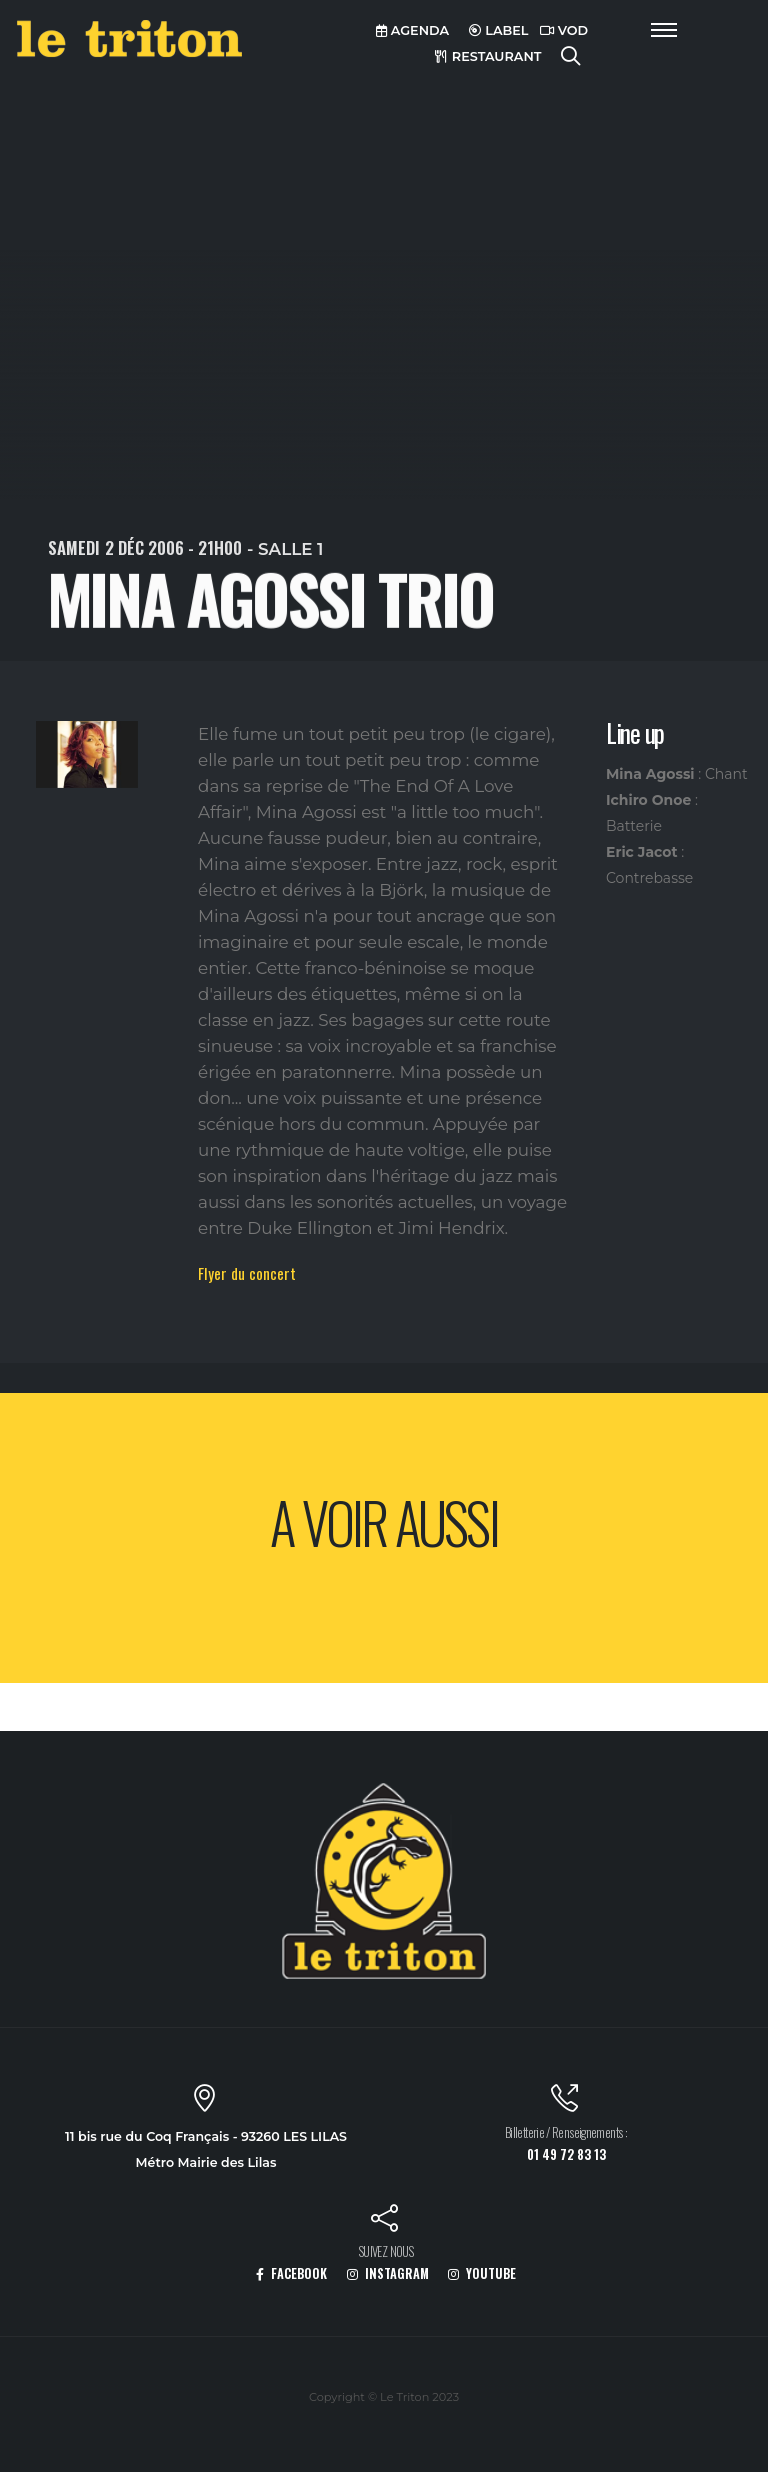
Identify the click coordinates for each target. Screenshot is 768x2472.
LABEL (499, 30)
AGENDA (412, 30)
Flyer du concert (247, 1273)
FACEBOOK (291, 2273)
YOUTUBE (482, 2273)
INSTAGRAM (388, 2273)
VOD (564, 30)
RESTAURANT (488, 56)
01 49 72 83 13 (566, 2154)
